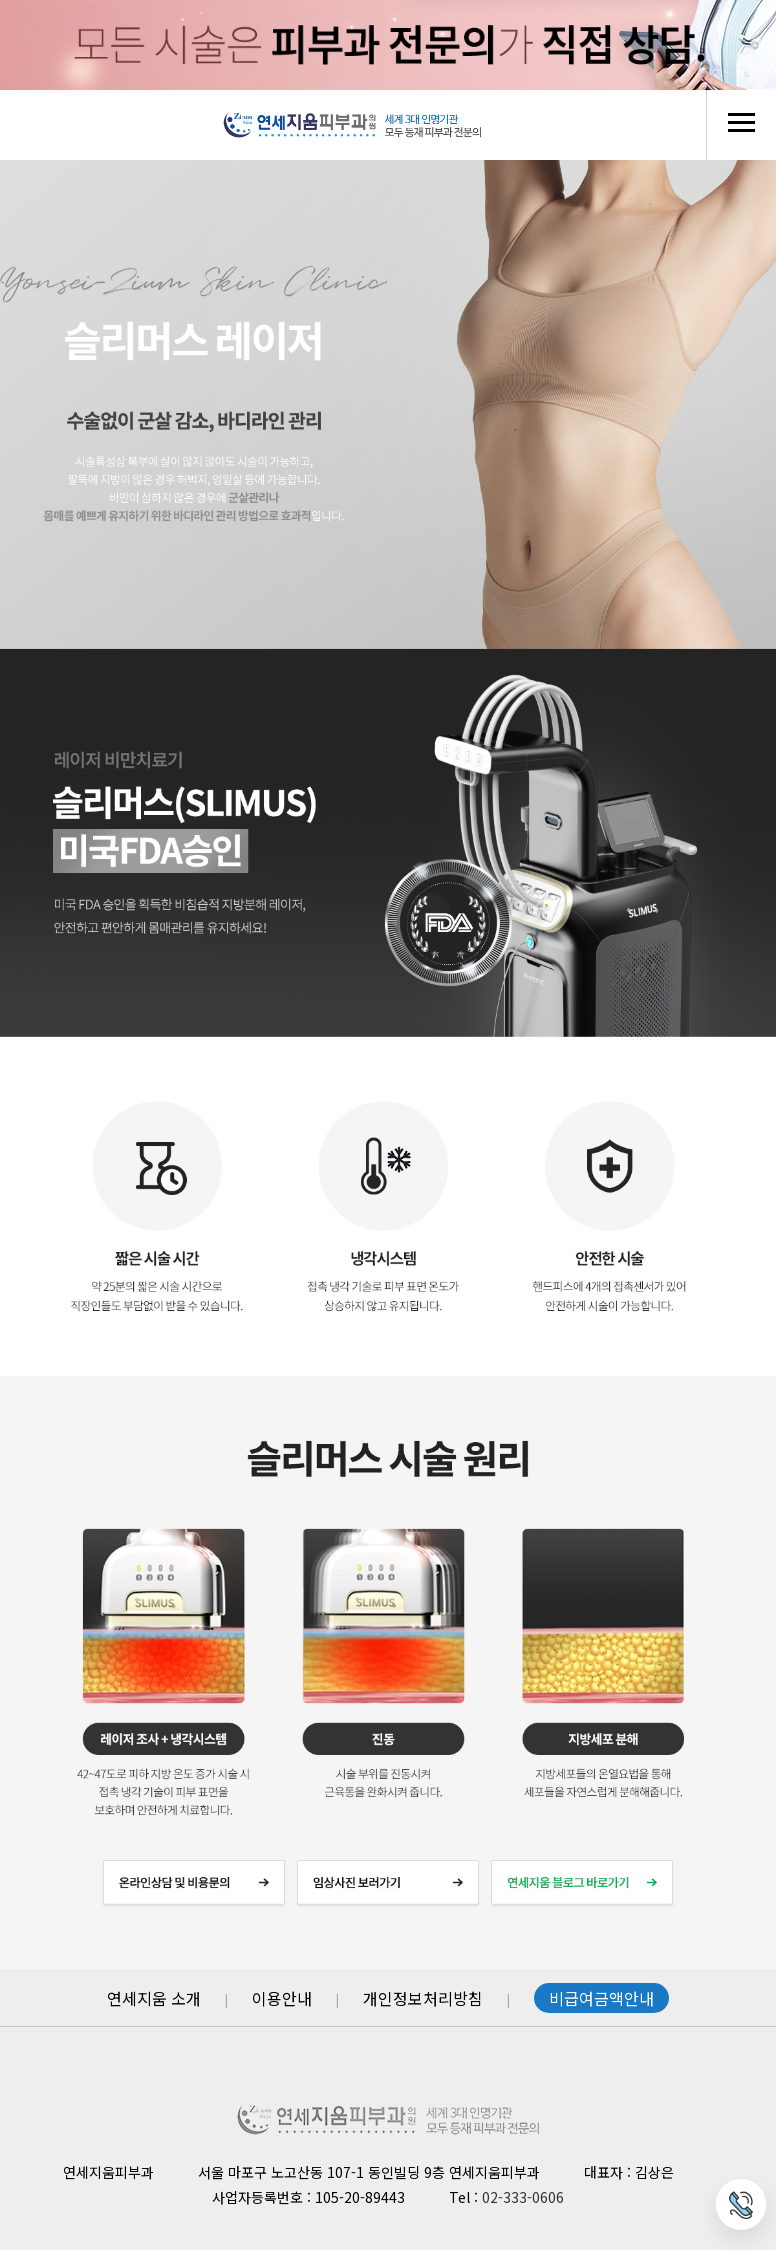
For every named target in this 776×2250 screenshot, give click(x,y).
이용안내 (282, 1998)
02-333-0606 (523, 2197)
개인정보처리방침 (423, 1998)
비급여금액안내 (601, 1998)
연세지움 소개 (154, 1998)
